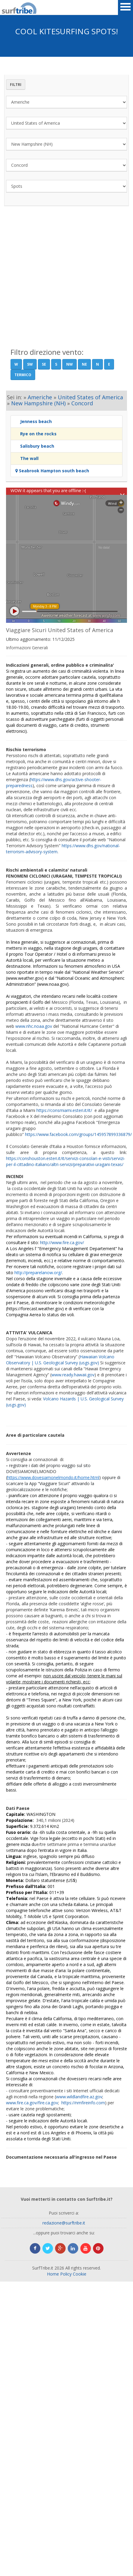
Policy (66, 2274)
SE (44, 364)
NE (84, 364)
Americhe (40, 397)
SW (30, 364)
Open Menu (125, 7)
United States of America (90, 397)
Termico (22, 374)
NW (69, 364)
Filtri (15, 84)
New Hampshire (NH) (38, 403)
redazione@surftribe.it (63, 2223)
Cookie (79, 2274)
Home (53, 2274)
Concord (82, 403)
